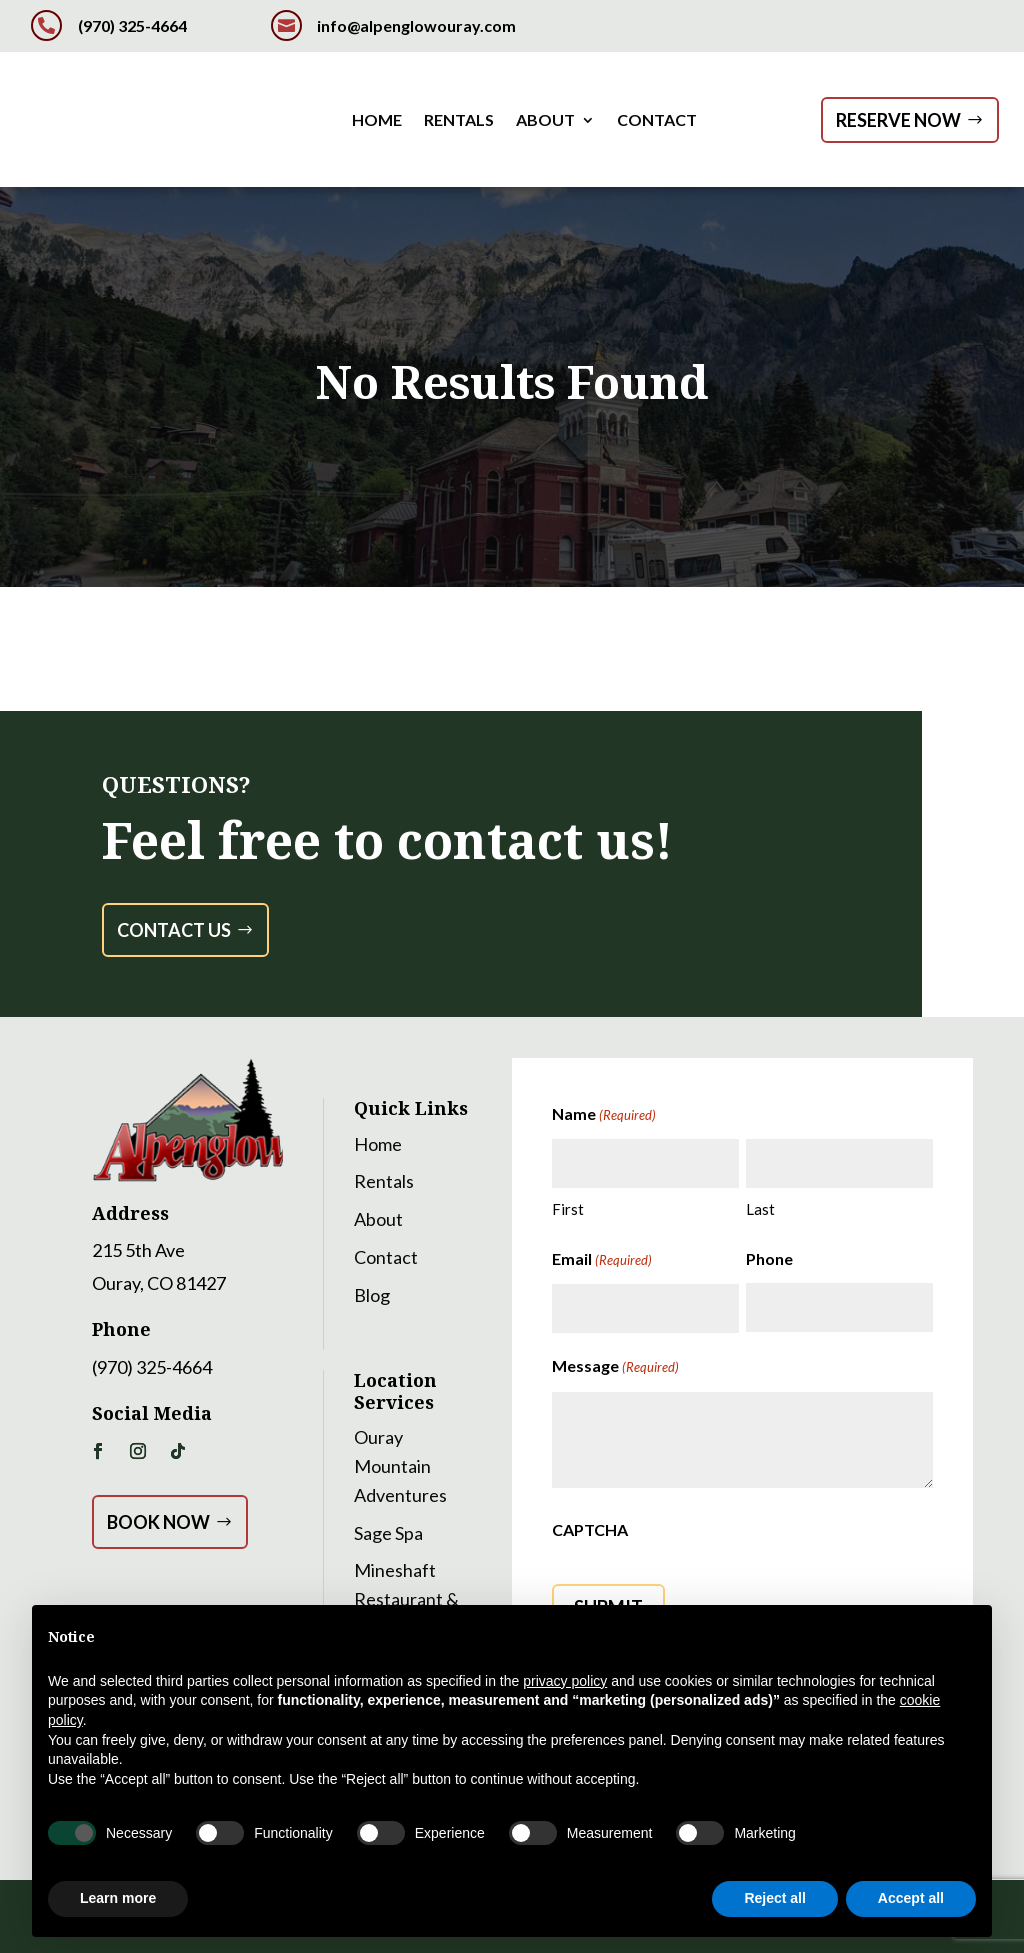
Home (377, 121)
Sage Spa (388, 1533)
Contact (657, 121)
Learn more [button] (118, 1898)
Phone (769, 1258)
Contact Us (174, 930)
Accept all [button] (911, 1898)
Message (615, 1367)
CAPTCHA (590, 1529)
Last (760, 1209)
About (545, 121)
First (568, 1209)
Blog (372, 1295)
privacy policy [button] (565, 1681)
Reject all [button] (774, 1898)
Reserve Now (898, 120)
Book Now (158, 1522)
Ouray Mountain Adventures (400, 1466)
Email (602, 1260)
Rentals (459, 121)
